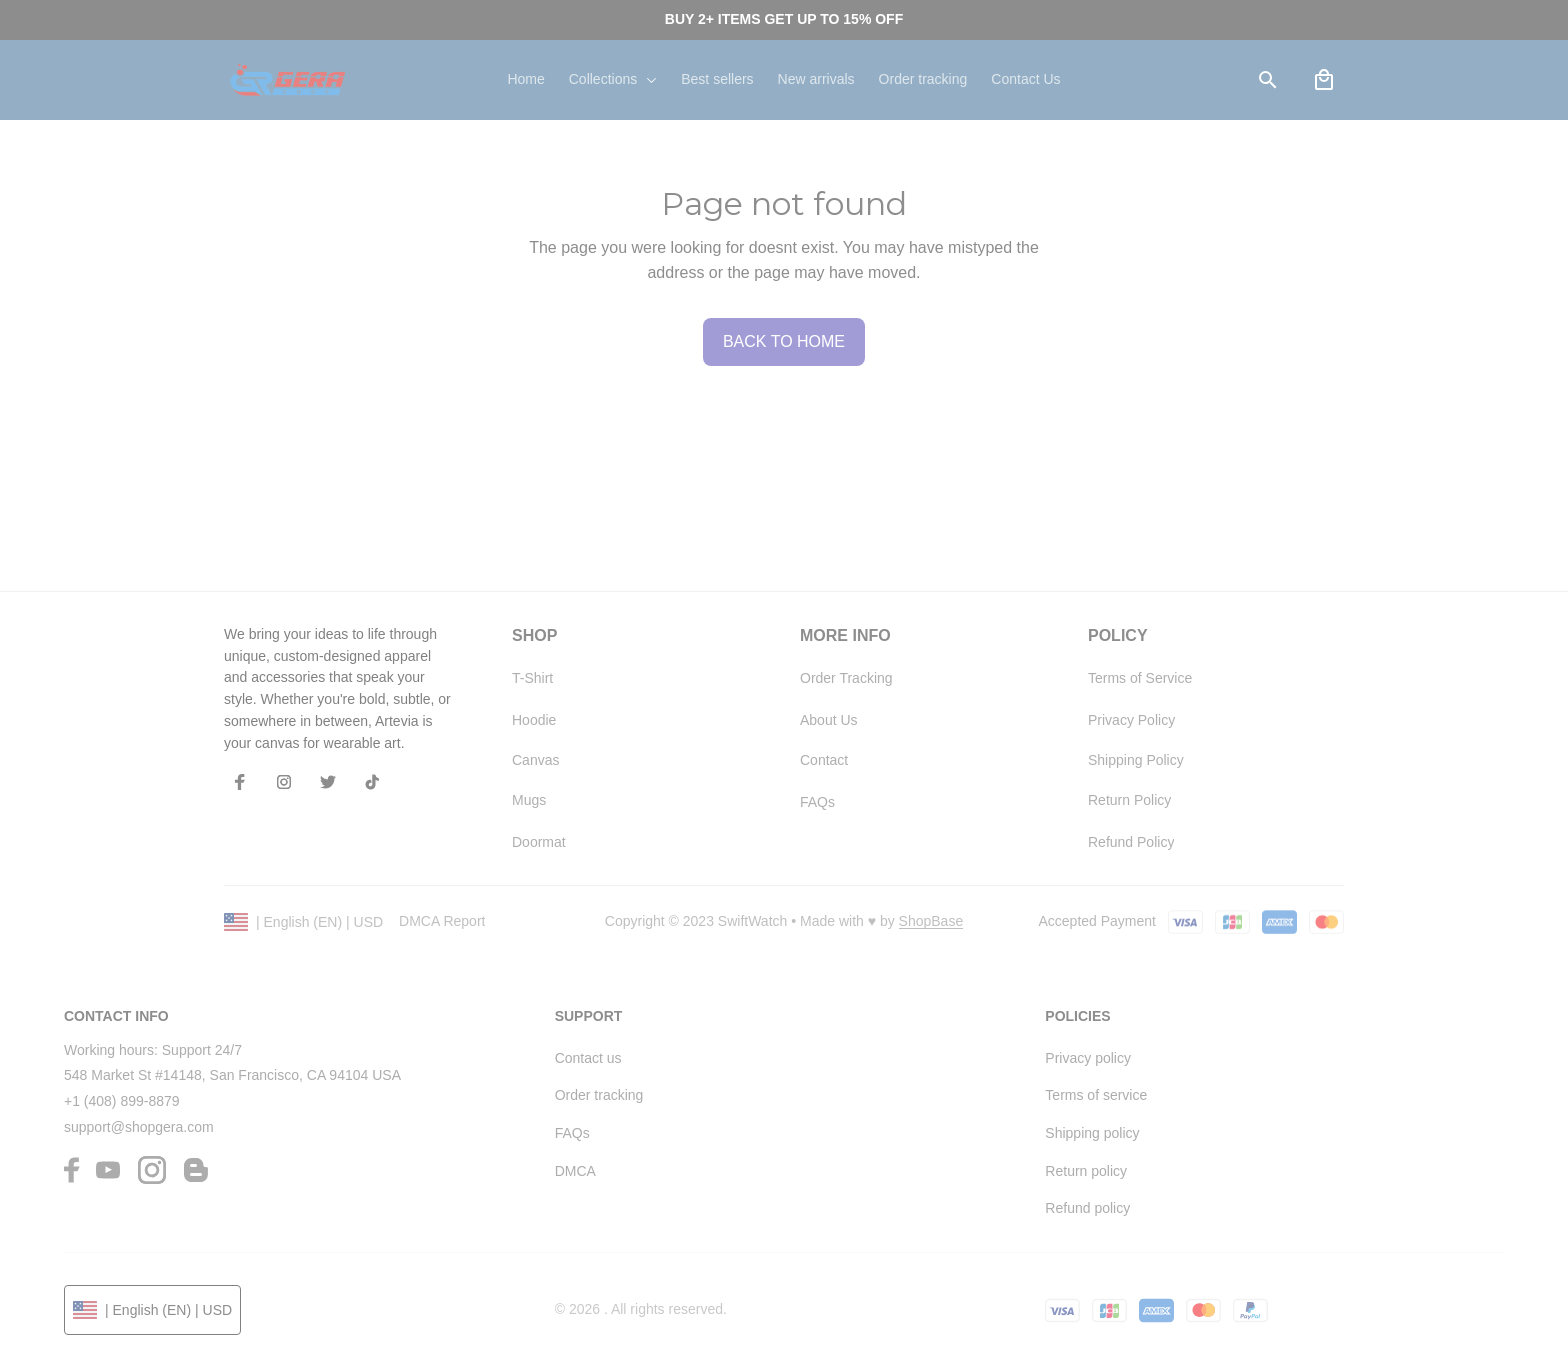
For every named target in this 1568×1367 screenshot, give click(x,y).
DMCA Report (442, 921)
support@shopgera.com (139, 1127)
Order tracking (599, 1095)
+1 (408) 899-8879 (122, 1101)
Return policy (1086, 1171)
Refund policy (1087, 1208)
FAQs (572, 1133)
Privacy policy (1088, 1058)
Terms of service (1096, 1095)
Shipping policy (1092, 1133)
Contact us (588, 1058)
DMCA (575, 1171)
